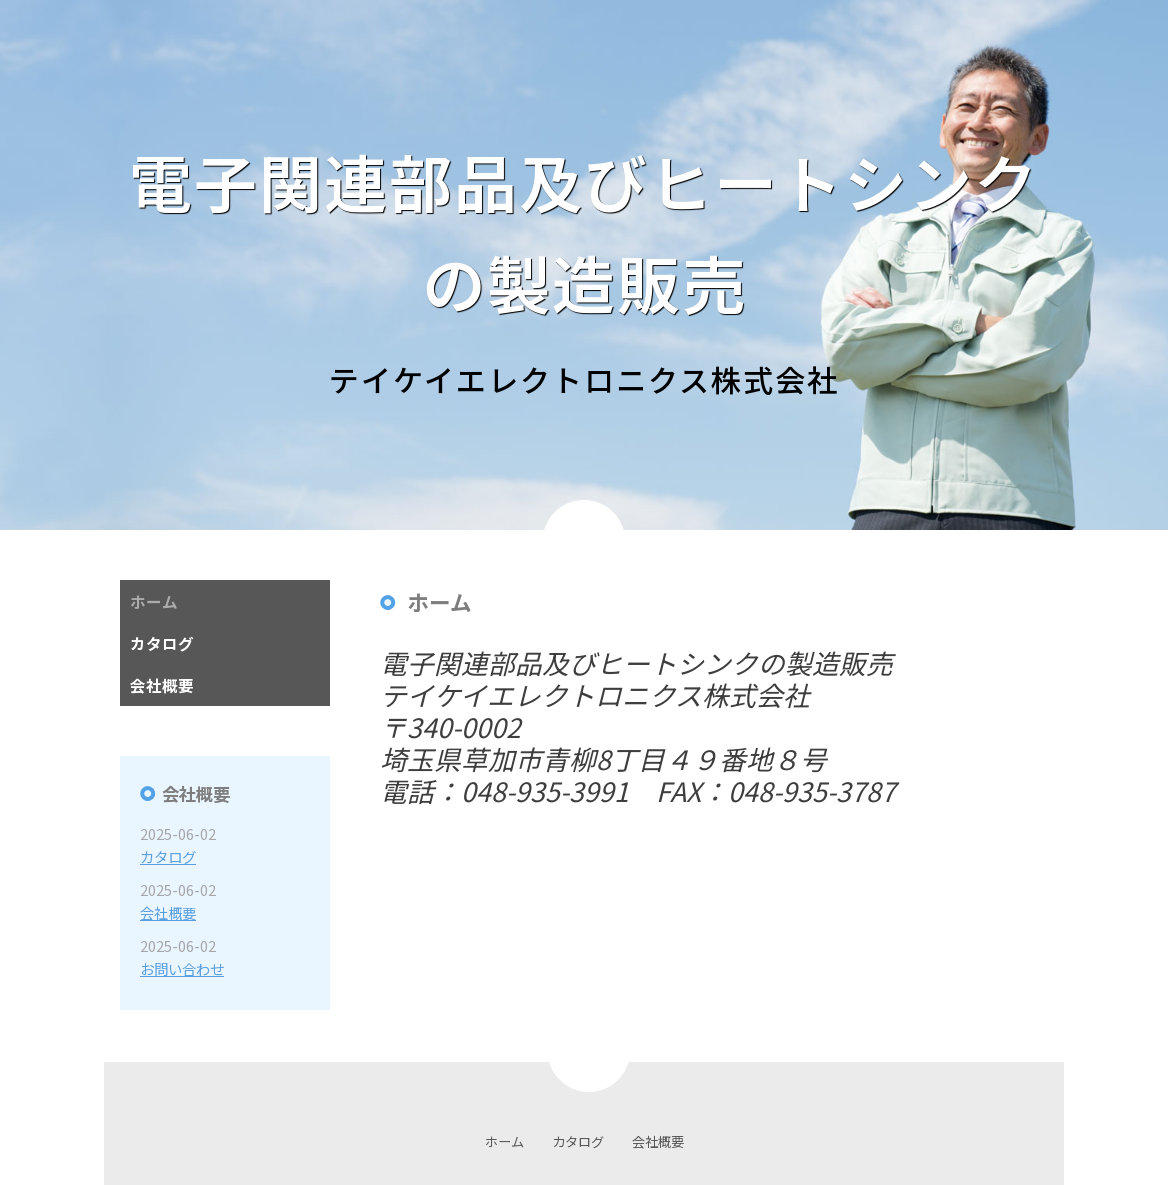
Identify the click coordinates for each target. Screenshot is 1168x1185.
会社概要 (168, 912)
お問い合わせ (182, 968)
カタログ (168, 856)
